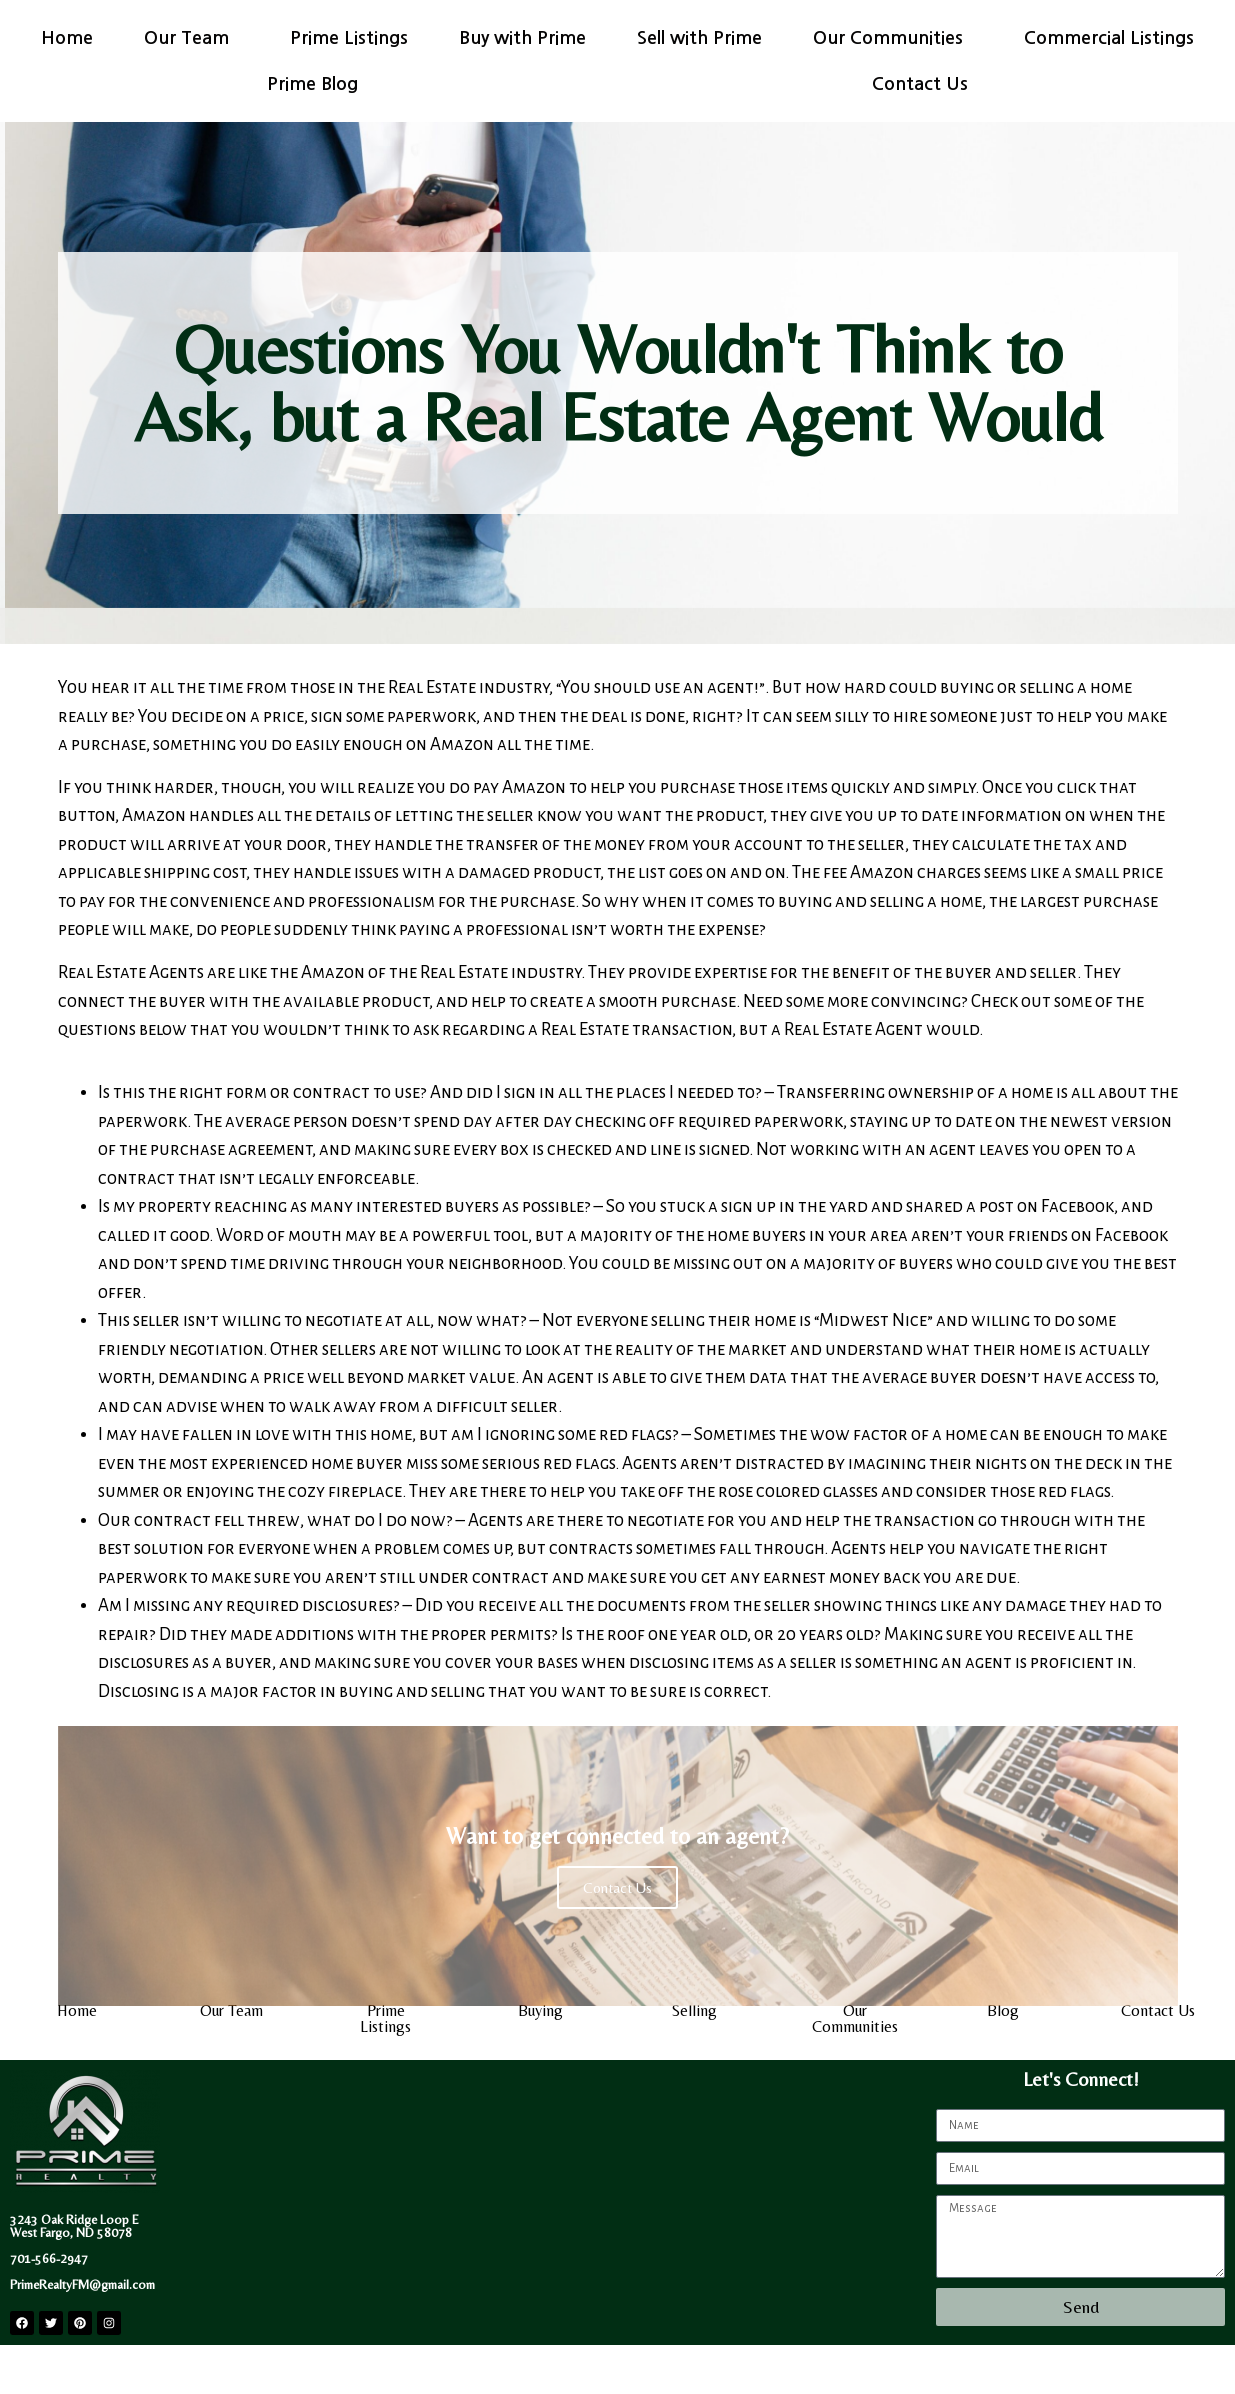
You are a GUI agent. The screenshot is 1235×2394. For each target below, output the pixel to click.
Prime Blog (317, 84)
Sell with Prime (699, 38)
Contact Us (920, 84)
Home (67, 38)
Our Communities (893, 38)
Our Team (191, 38)
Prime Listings (349, 38)
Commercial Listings (1109, 38)
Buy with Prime (522, 38)
